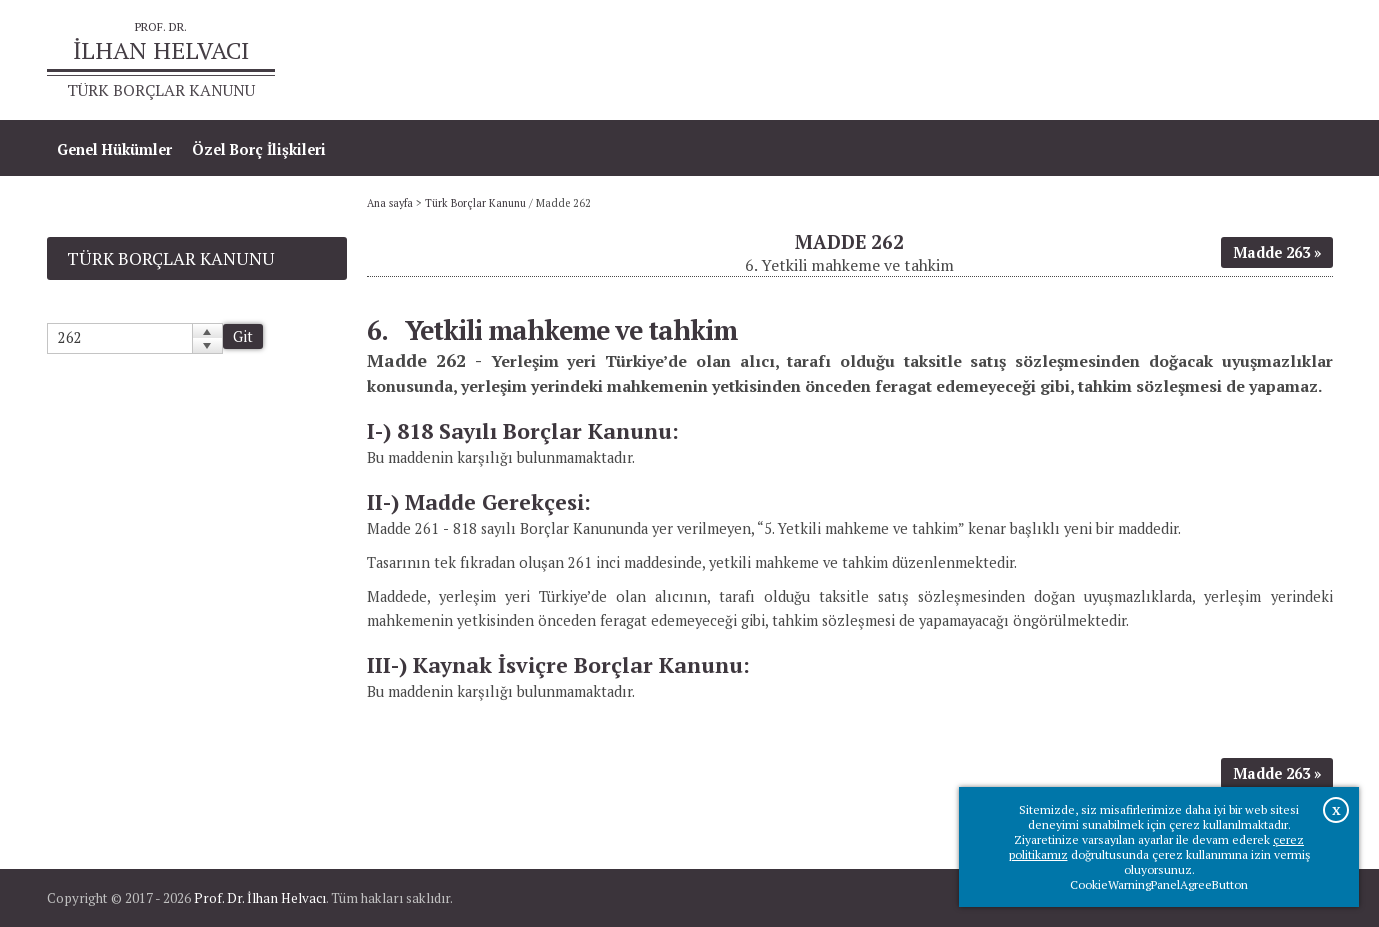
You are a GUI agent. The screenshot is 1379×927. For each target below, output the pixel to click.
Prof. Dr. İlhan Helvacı (260, 898)
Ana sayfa (1044, 60)
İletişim (1295, 60)
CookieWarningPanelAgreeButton (1159, 884)
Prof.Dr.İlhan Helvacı (1174, 60)
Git (243, 336)
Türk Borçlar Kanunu (475, 203)
